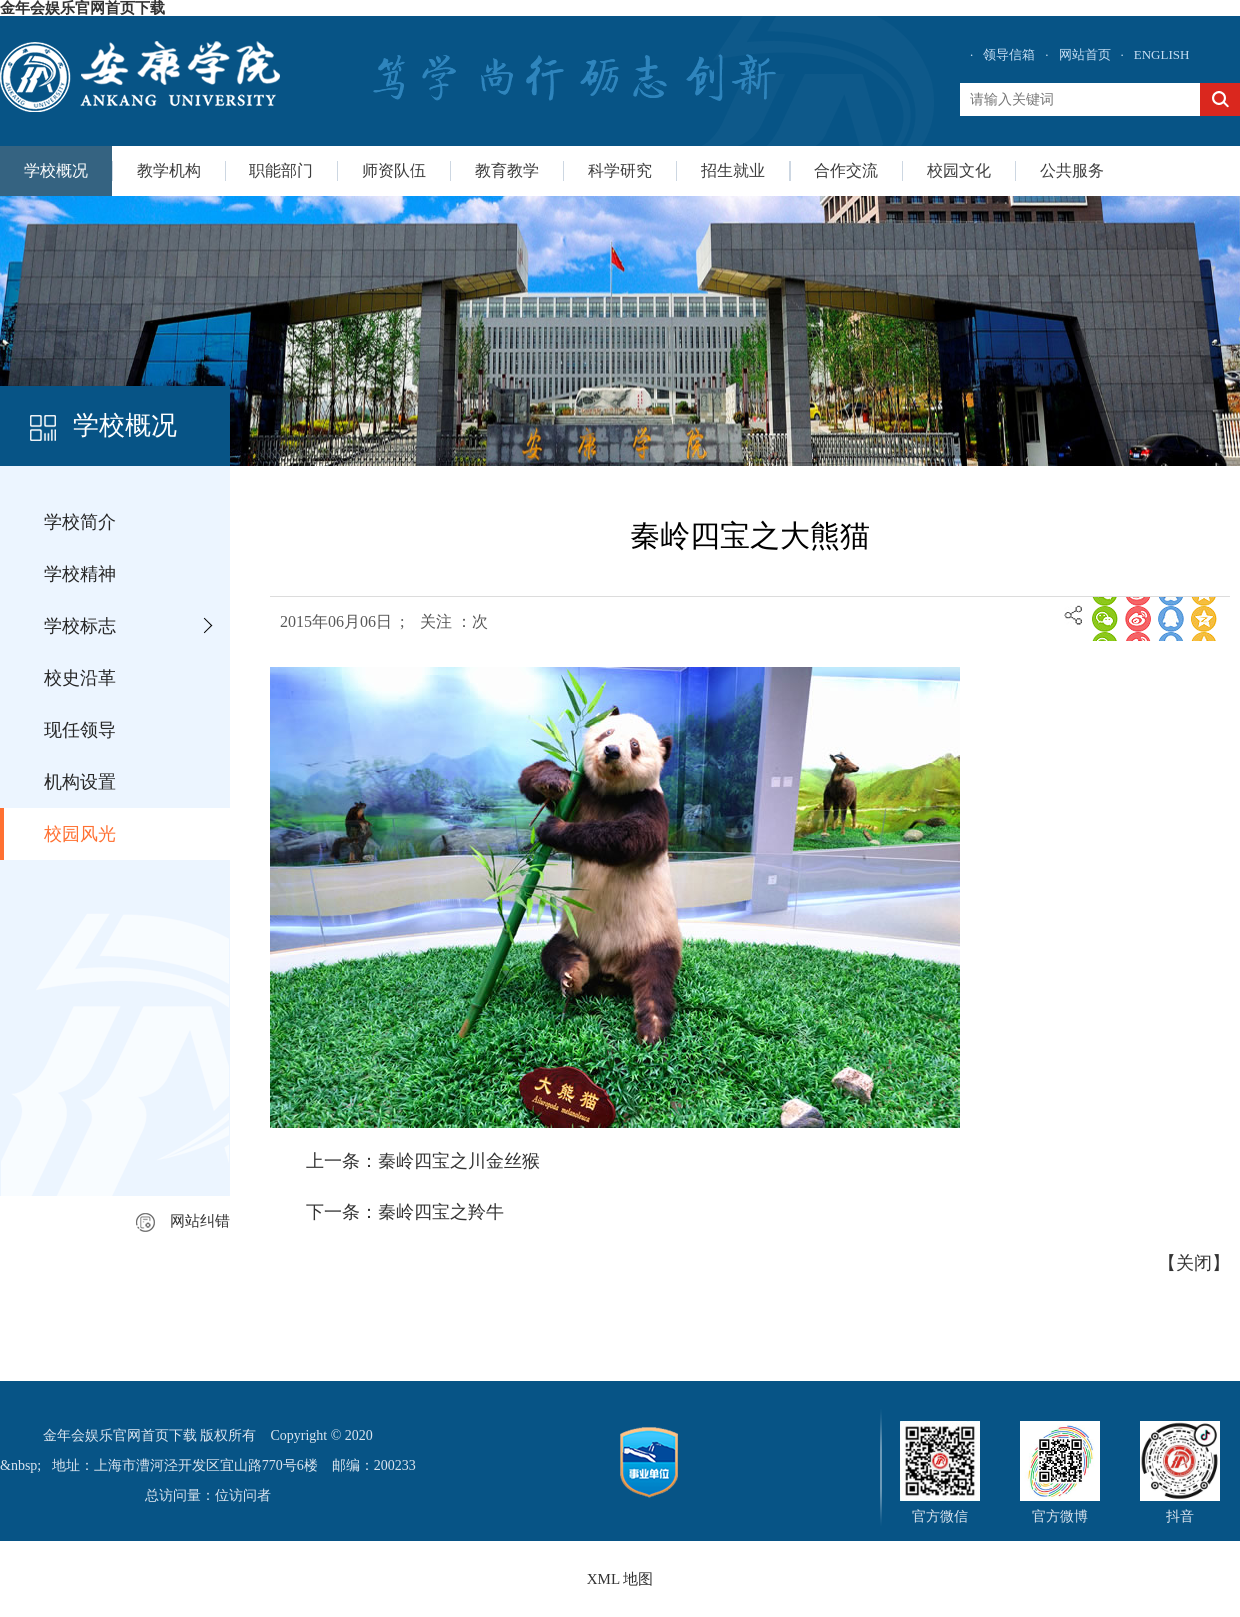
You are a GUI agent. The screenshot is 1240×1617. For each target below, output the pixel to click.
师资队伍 (394, 170)
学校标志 (80, 626)
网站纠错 (183, 1221)
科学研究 (620, 170)
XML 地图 (620, 1579)
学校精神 (80, 574)
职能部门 (281, 170)
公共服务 (1072, 170)
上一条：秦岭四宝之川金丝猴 (423, 1161)
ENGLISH (1162, 54)
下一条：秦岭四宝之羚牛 (405, 1212)
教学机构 (169, 170)
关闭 (1194, 1263)
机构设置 (80, 782)
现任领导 (80, 730)
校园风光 (80, 834)
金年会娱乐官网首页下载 (82, 8)
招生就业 (733, 170)
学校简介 (80, 522)
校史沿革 (80, 678)
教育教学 (507, 170)
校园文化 (959, 170)
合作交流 (846, 170)
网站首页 (1085, 54)
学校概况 (56, 170)
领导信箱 (1009, 54)
